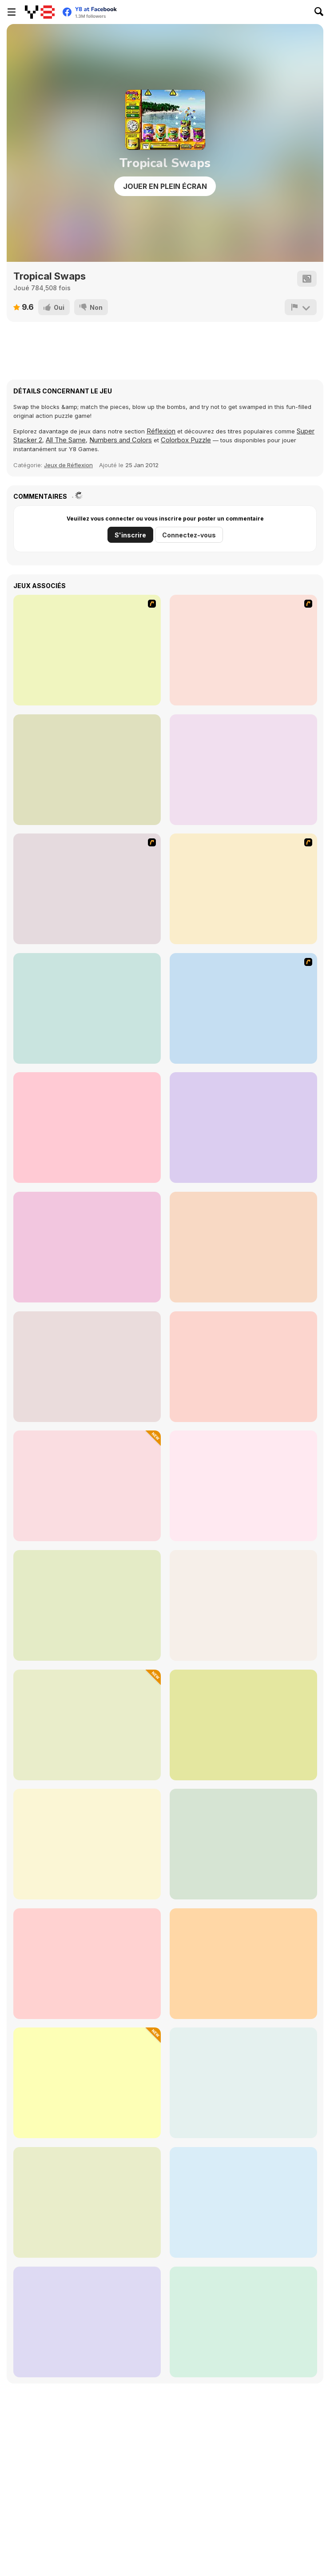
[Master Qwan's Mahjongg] (87, 1366)
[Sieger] (243, 888)
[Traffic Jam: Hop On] (243, 1725)
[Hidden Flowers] (87, 1008)
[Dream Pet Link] (243, 1366)
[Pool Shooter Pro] (87, 1963)
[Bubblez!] (87, 769)
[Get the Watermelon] (87, 1844)
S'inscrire (130, 535)
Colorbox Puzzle (186, 440)
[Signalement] (301, 307)
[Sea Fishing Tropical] (243, 1008)
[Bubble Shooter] (243, 650)
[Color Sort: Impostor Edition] (87, 1725)
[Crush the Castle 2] (87, 888)
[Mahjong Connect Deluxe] (243, 2082)
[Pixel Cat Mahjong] (243, 1485)
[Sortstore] (243, 2322)
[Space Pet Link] (87, 1605)
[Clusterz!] (243, 769)
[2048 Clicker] (87, 2082)
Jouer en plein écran (165, 186)
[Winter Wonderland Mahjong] (87, 2322)
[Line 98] (243, 1844)
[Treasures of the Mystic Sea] (87, 2202)
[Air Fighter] (243, 1127)
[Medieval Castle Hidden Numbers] (87, 1247)
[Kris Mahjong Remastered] (243, 1605)
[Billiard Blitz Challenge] (243, 1247)
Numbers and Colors (120, 440)
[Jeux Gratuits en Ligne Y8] (40, 12)
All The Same (66, 440)
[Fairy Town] (87, 650)
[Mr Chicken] (87, 1127)
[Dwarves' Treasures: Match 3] (87, 1485)
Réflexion (161, 431)
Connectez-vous (189, 535)
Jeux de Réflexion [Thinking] (68, 465)
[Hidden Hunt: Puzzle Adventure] (243, 2202)
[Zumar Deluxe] (243, 1963)
